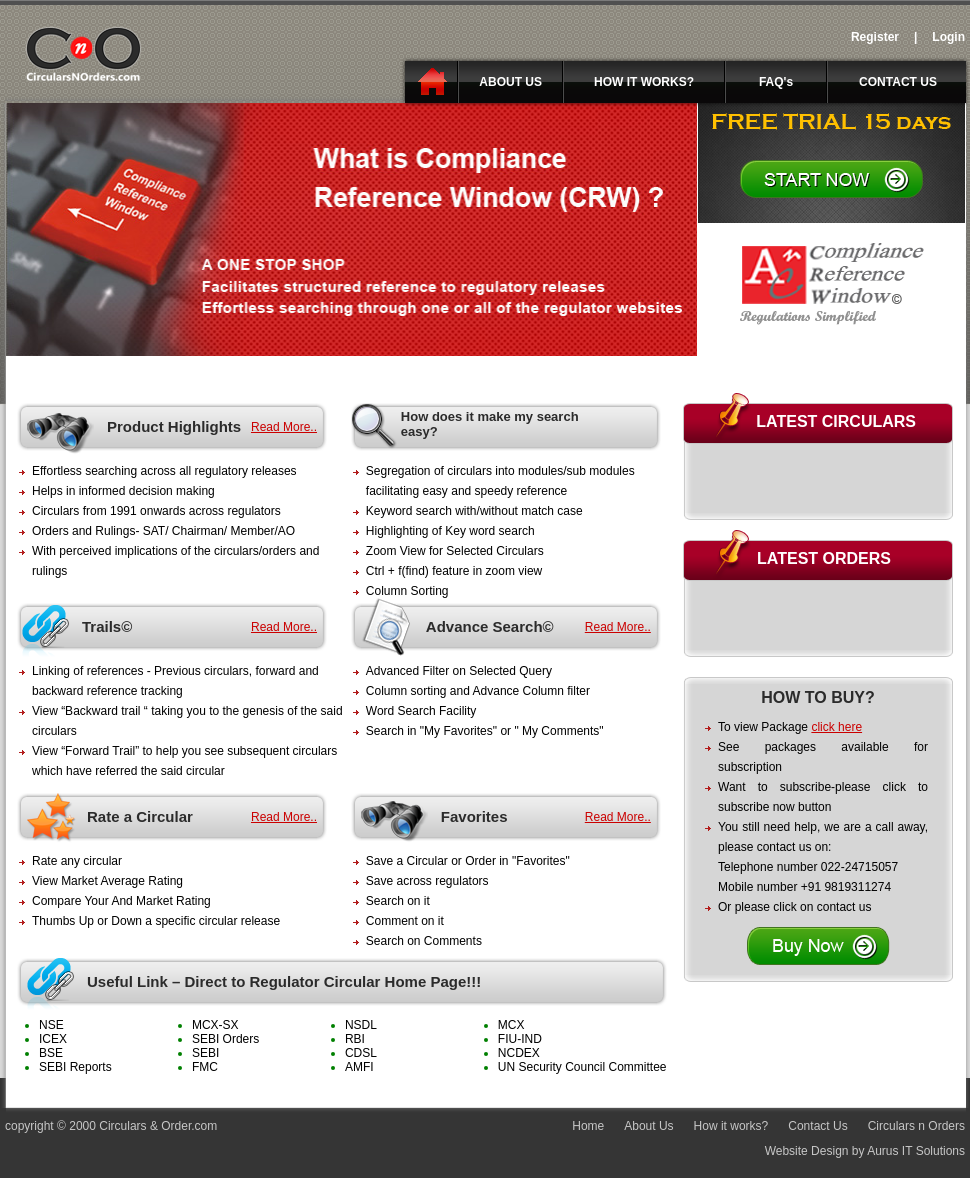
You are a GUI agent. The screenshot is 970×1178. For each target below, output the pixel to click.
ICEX (53, 1039)
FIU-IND (520, 1039)
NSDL (361, 1025)
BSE (51, 1053)
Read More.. (284, 427)
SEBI (205, 1053)
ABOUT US (510, 82)
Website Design (807, 1151)
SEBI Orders (225, 1039)
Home (588, 1126)
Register (875, 37)
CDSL (361, 1053)
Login (948, 37)
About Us (648, 1126)
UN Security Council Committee (582, 1067)
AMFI (359, 1067)
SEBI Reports (75, 1067)
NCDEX (519, 1053)
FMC (205, 1067)
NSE (51, 1025)
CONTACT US (898, 82)
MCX (511, 1025)
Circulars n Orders (916, 1126)
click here (836, 727)
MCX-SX (215, 1025)
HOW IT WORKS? (644, 82)
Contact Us (817, 1126)
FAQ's (776, 82)
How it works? (731, 1126)
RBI (355, 1039)
